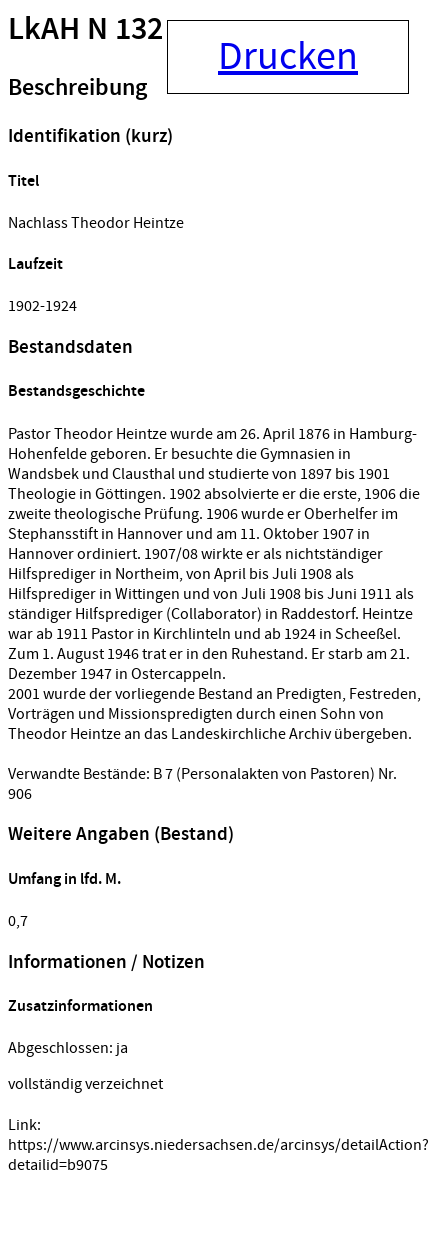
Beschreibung (77, 88)
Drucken (288, 57)
